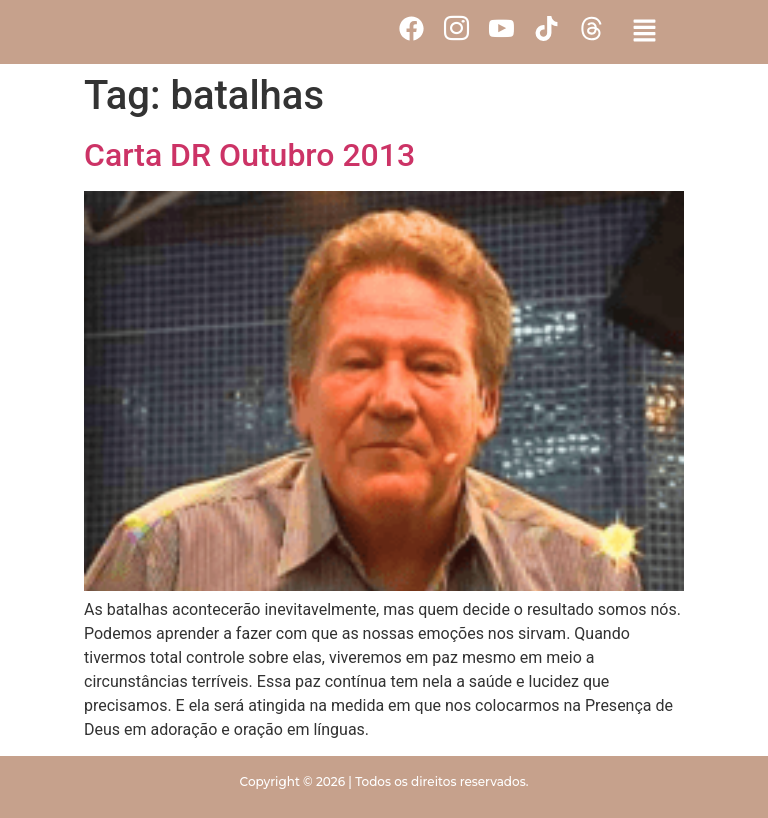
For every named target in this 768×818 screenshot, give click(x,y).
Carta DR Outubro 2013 (249, 155)
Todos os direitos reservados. (441, 781)
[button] (644, 32)
